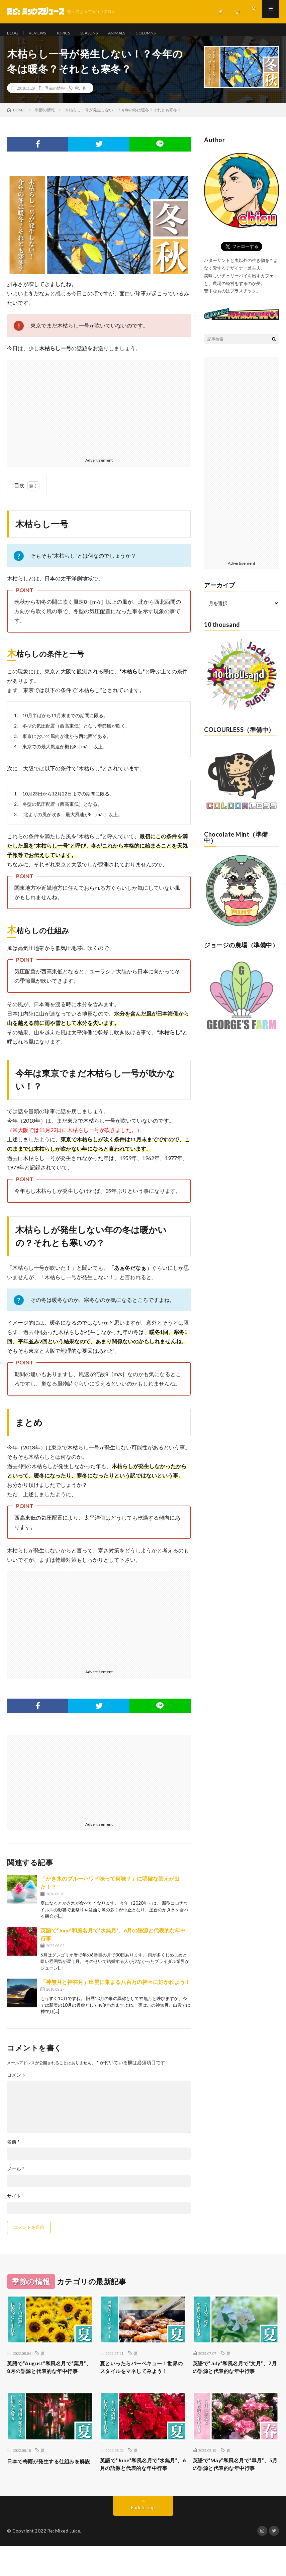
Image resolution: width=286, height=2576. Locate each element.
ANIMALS (131, 33)
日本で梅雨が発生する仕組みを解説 (47, 2484)
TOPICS (70, 33)
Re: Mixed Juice (63, 2561)
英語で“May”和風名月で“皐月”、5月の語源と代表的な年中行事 (233, 2488)
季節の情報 (55, 95)
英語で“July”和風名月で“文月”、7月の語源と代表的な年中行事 (233, 2380)
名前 (13, 2148)
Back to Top (143, 2537)
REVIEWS (40, 33)
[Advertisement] (99, 414)
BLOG (13, 33)
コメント (16, 2082)
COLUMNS (163, 33)
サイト (14, 2203)
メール (15, 2176)
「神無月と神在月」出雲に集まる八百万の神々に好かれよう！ (115, 1989)
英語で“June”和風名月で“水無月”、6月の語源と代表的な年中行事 (141, 2488)
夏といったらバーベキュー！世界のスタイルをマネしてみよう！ (140, 2380)
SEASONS (100, 33)
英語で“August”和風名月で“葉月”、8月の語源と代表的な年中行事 (49, 2380)
